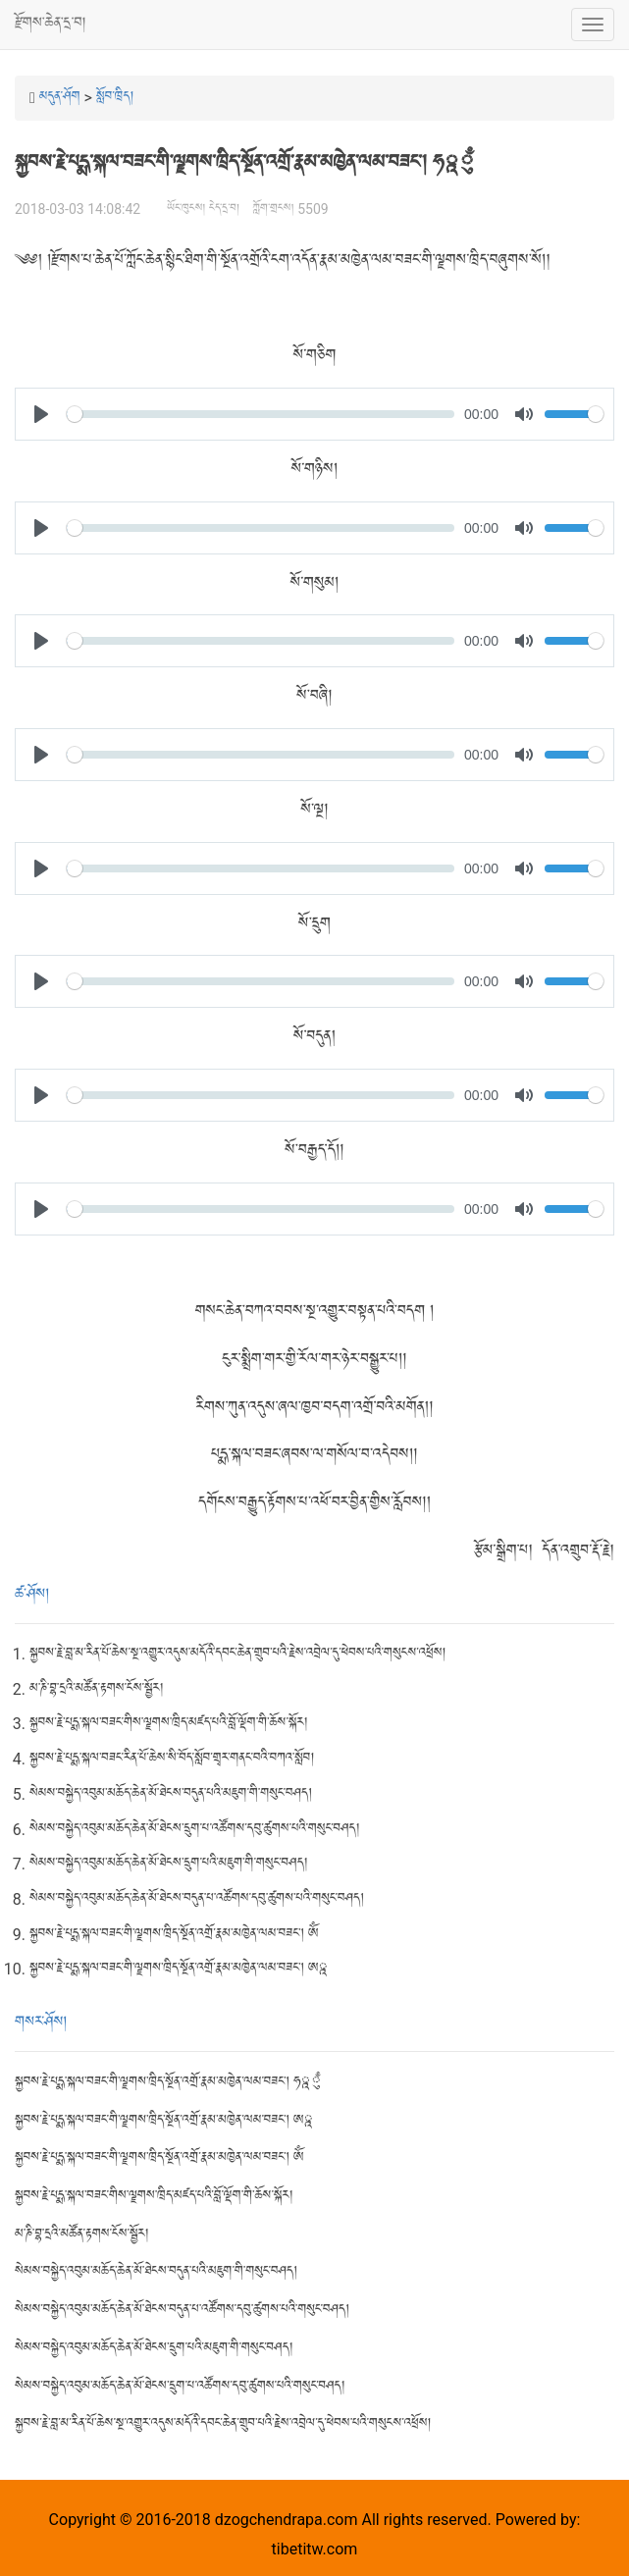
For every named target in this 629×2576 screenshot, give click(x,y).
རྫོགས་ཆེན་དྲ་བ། (50, 24)
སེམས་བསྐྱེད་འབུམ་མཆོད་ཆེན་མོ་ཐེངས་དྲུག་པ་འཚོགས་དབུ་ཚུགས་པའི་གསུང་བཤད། (194, 1829)
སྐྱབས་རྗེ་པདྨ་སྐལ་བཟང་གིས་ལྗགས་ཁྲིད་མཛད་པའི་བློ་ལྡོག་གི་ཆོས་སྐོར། (168, 1723)
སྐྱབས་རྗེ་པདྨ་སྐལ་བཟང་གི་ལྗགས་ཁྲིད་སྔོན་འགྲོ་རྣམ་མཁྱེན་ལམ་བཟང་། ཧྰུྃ (168, 2083)
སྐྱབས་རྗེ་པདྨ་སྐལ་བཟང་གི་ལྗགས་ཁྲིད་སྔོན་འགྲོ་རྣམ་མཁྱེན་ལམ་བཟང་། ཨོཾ (173, 1934)
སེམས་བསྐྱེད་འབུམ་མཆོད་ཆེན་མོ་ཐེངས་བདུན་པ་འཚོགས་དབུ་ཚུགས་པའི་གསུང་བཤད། (196, 1899)
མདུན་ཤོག (59, 97)
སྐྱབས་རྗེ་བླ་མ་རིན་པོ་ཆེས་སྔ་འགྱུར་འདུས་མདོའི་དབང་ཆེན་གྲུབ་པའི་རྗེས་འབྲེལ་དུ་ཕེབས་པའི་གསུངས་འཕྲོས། (237, 1654)
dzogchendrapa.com (286, 2519)
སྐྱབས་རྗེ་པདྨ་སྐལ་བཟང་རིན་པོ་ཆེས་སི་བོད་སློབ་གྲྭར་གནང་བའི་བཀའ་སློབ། (171, 1759)
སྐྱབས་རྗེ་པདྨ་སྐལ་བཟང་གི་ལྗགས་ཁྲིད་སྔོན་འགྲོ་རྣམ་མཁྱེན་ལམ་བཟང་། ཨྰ (179, 1969)
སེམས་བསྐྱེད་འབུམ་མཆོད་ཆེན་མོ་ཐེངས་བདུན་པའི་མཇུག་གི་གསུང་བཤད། (170, 1794)
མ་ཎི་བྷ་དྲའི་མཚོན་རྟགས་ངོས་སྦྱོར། (96, 1689)
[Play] (41, 414)
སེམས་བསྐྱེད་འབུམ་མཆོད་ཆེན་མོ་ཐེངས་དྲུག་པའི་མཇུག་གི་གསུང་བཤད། (168, 1864)
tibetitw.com (315, 2549)
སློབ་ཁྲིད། (114, 97)
